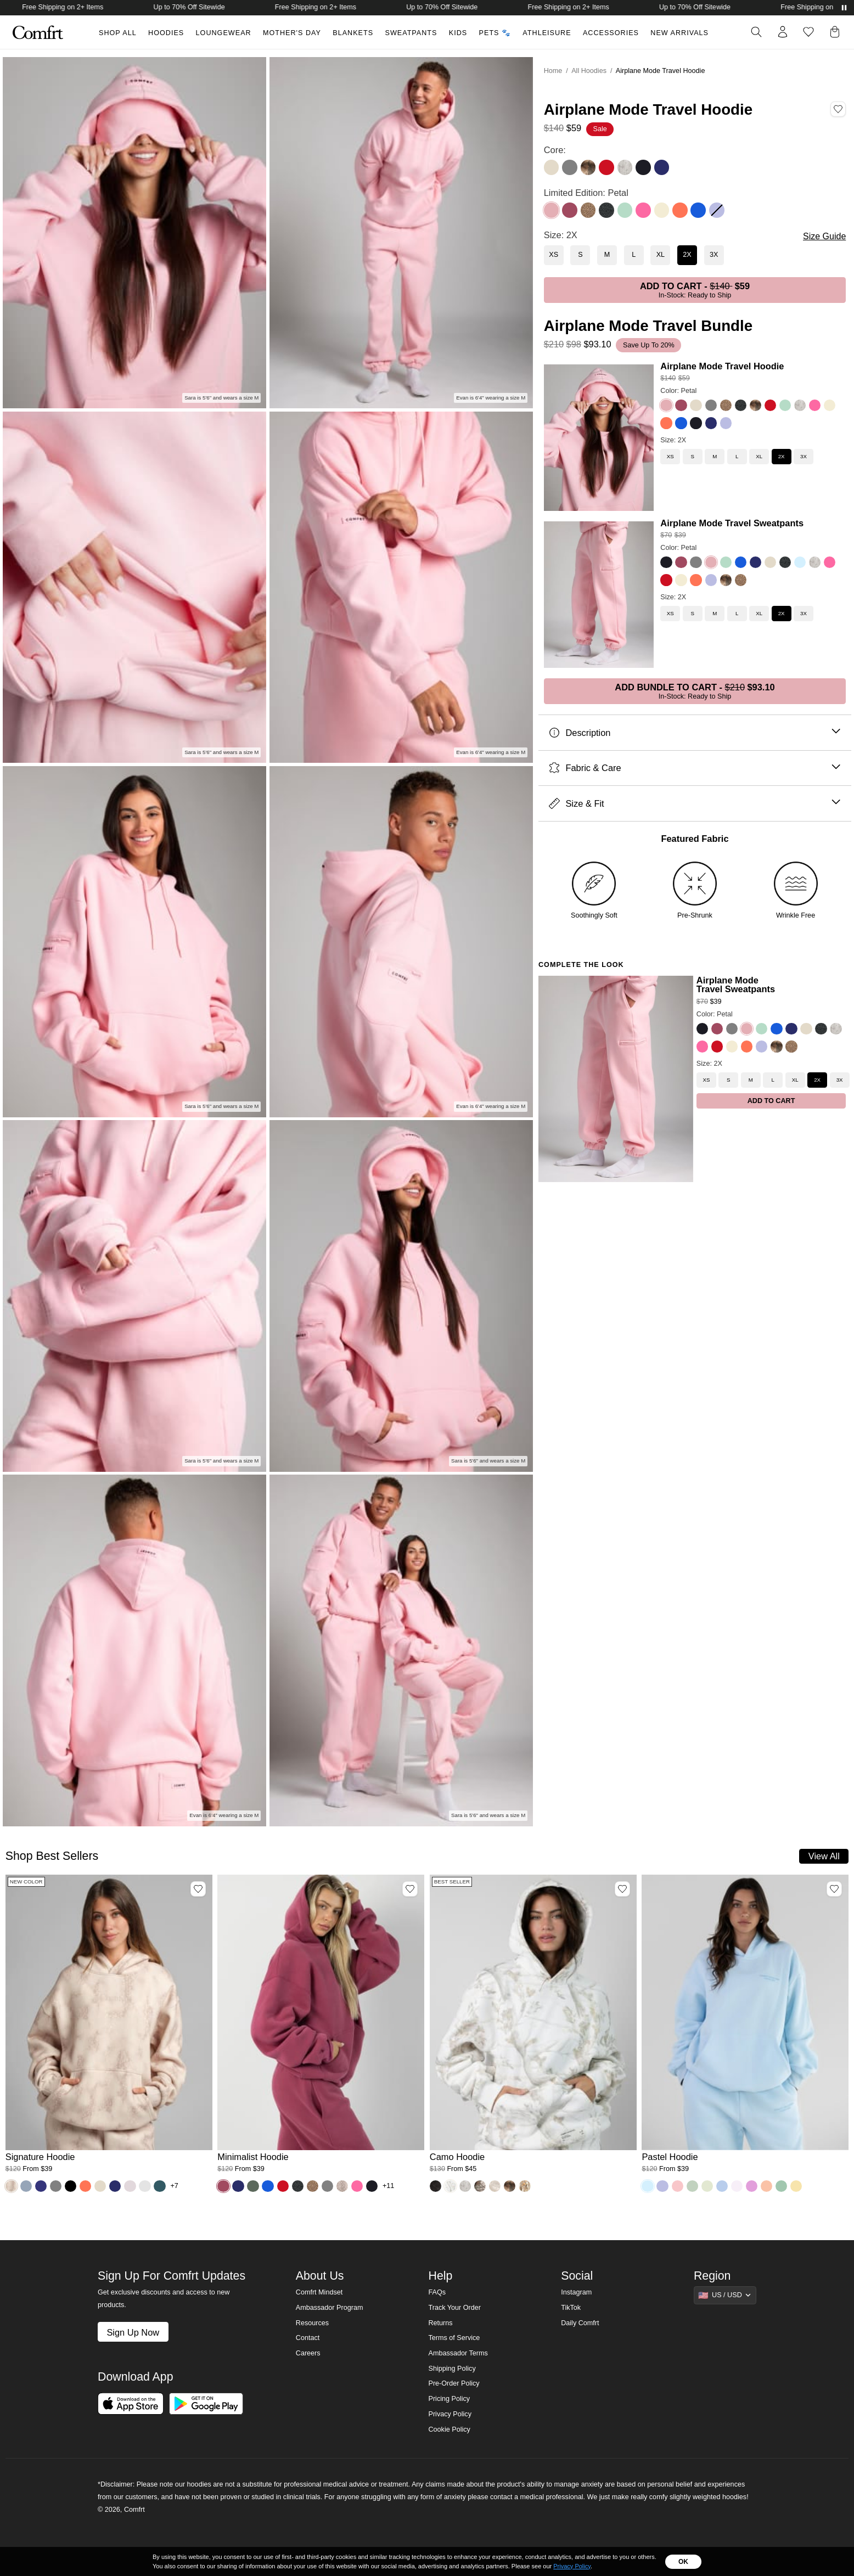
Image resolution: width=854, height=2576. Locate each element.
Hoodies (166, 33)
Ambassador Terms (457, 2353)
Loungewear (223, 33)
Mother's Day (292, 33)
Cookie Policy (449, 2429)
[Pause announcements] (844, 7)
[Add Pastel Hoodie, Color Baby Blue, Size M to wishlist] (834, 1889)
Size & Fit (694, 804)
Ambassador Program (329, 2307)
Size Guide (824, 236)
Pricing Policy (449, 2399)
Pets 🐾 (495, 33)
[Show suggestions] (725, 2295)
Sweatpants (411, 33)
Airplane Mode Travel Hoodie (722, 366)
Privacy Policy (449, 2414)
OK (683, 2562)
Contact (307, 2338)
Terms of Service (454, 2338)
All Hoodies (588, 71)
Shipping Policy (451, 2368)
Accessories (611, 33)
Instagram (576, 2292)
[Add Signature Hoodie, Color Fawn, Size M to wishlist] (198, 1889)
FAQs (437, 2292)
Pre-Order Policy (453, 2383)
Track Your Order (454, 2307)
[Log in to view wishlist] (808, 31)
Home (553, 71)
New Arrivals (679, 33)
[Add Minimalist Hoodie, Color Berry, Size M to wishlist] (410, 1889)
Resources (312, 2323)
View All (824, 1856)
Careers (308, 2353)
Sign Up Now (132, 2332)
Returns (440, 2323)
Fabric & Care (694, 768)
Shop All (118, 33)
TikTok (571, 2307)
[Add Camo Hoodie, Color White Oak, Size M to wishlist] (622, 1889)
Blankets (353, 33)
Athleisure (546, 33)
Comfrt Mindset (319, 2292)
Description (694, 733)
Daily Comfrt (580, 2323)
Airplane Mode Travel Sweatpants (732, 523)
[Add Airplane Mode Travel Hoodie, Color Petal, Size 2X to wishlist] (838, 109)
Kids (458, 33)
